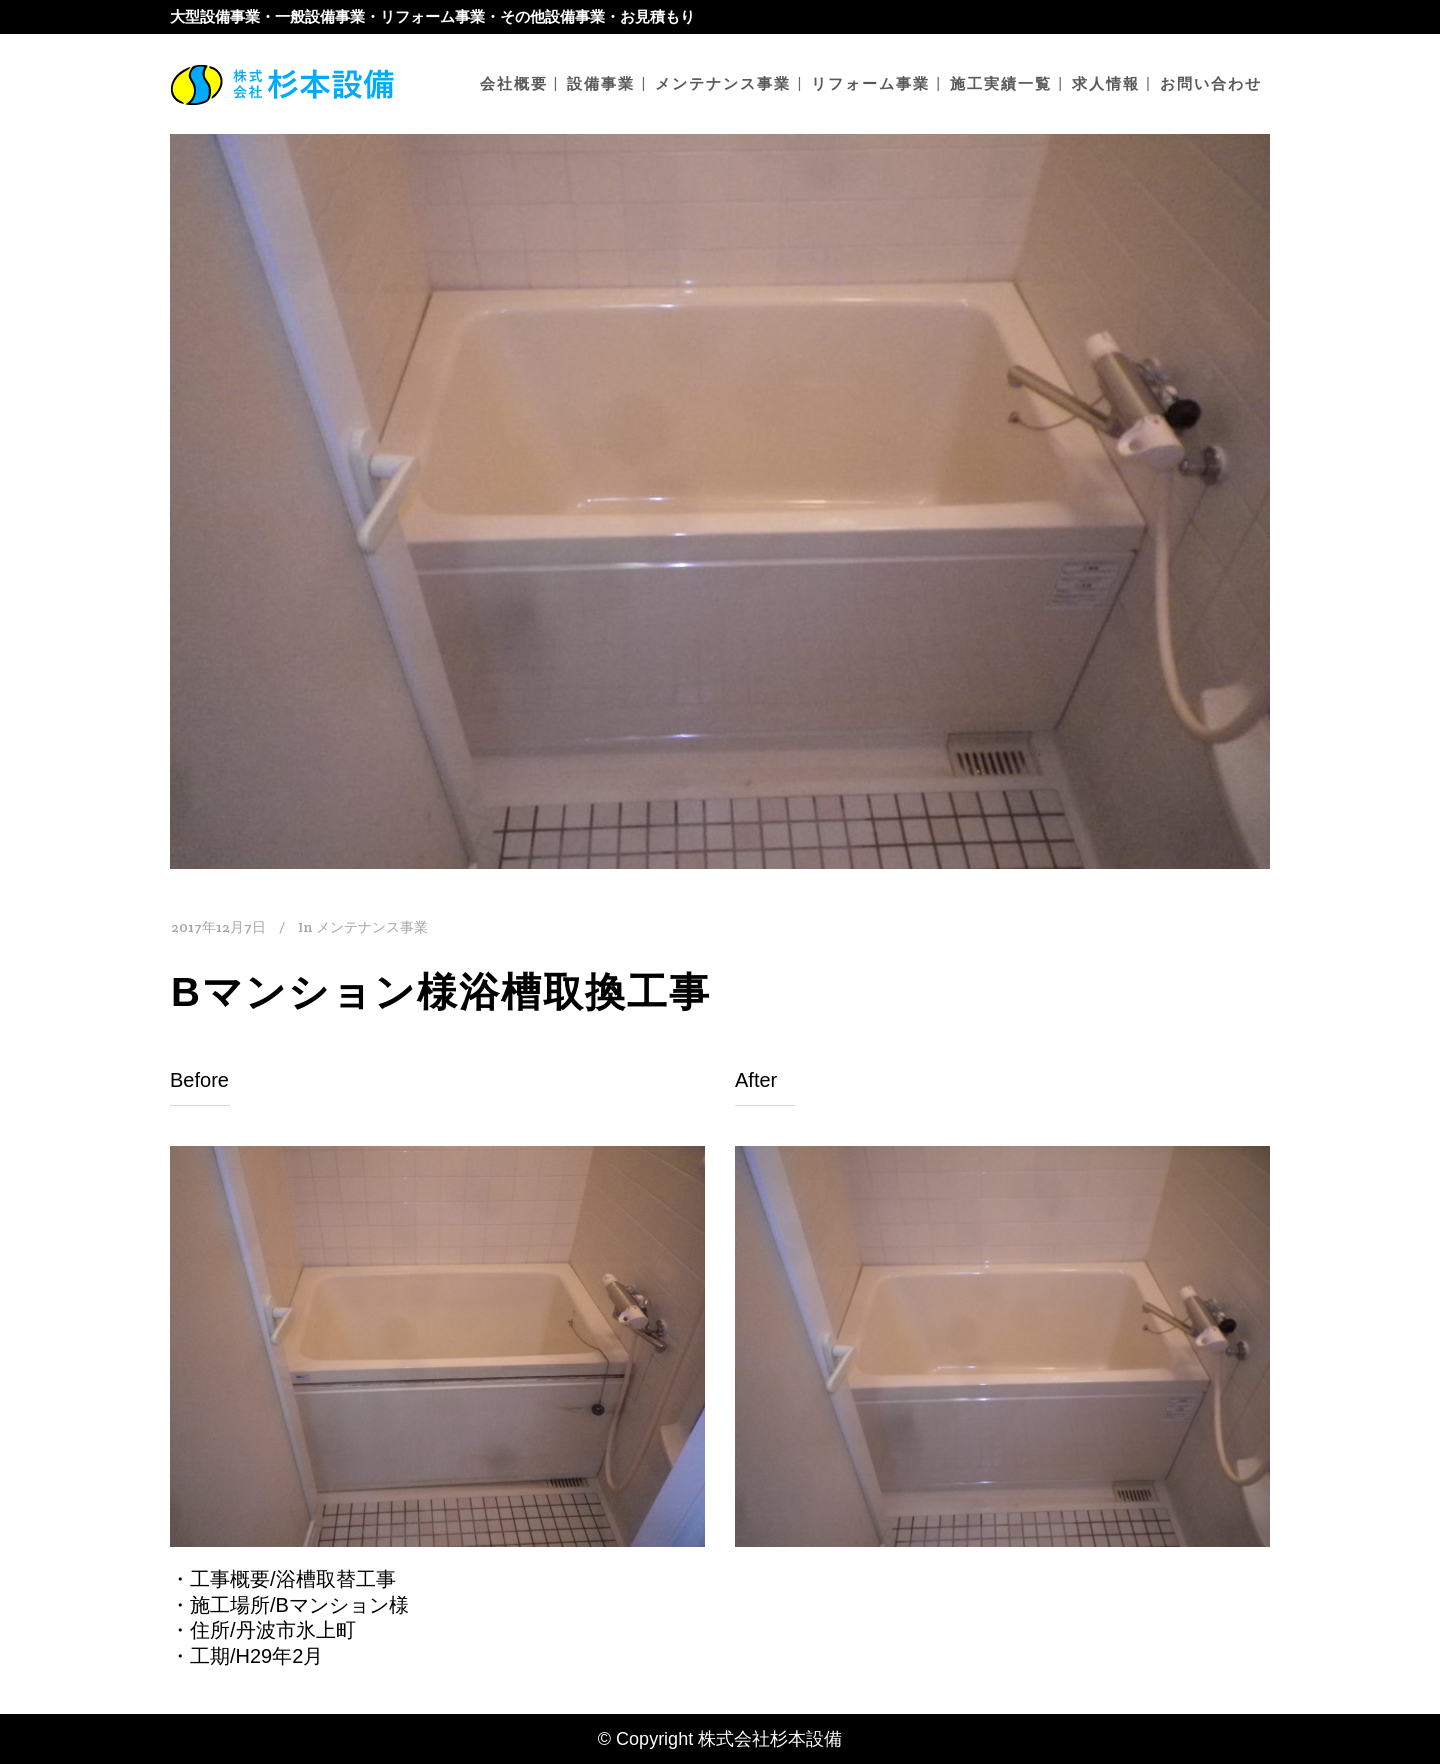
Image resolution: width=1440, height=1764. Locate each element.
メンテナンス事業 (372, 927)
